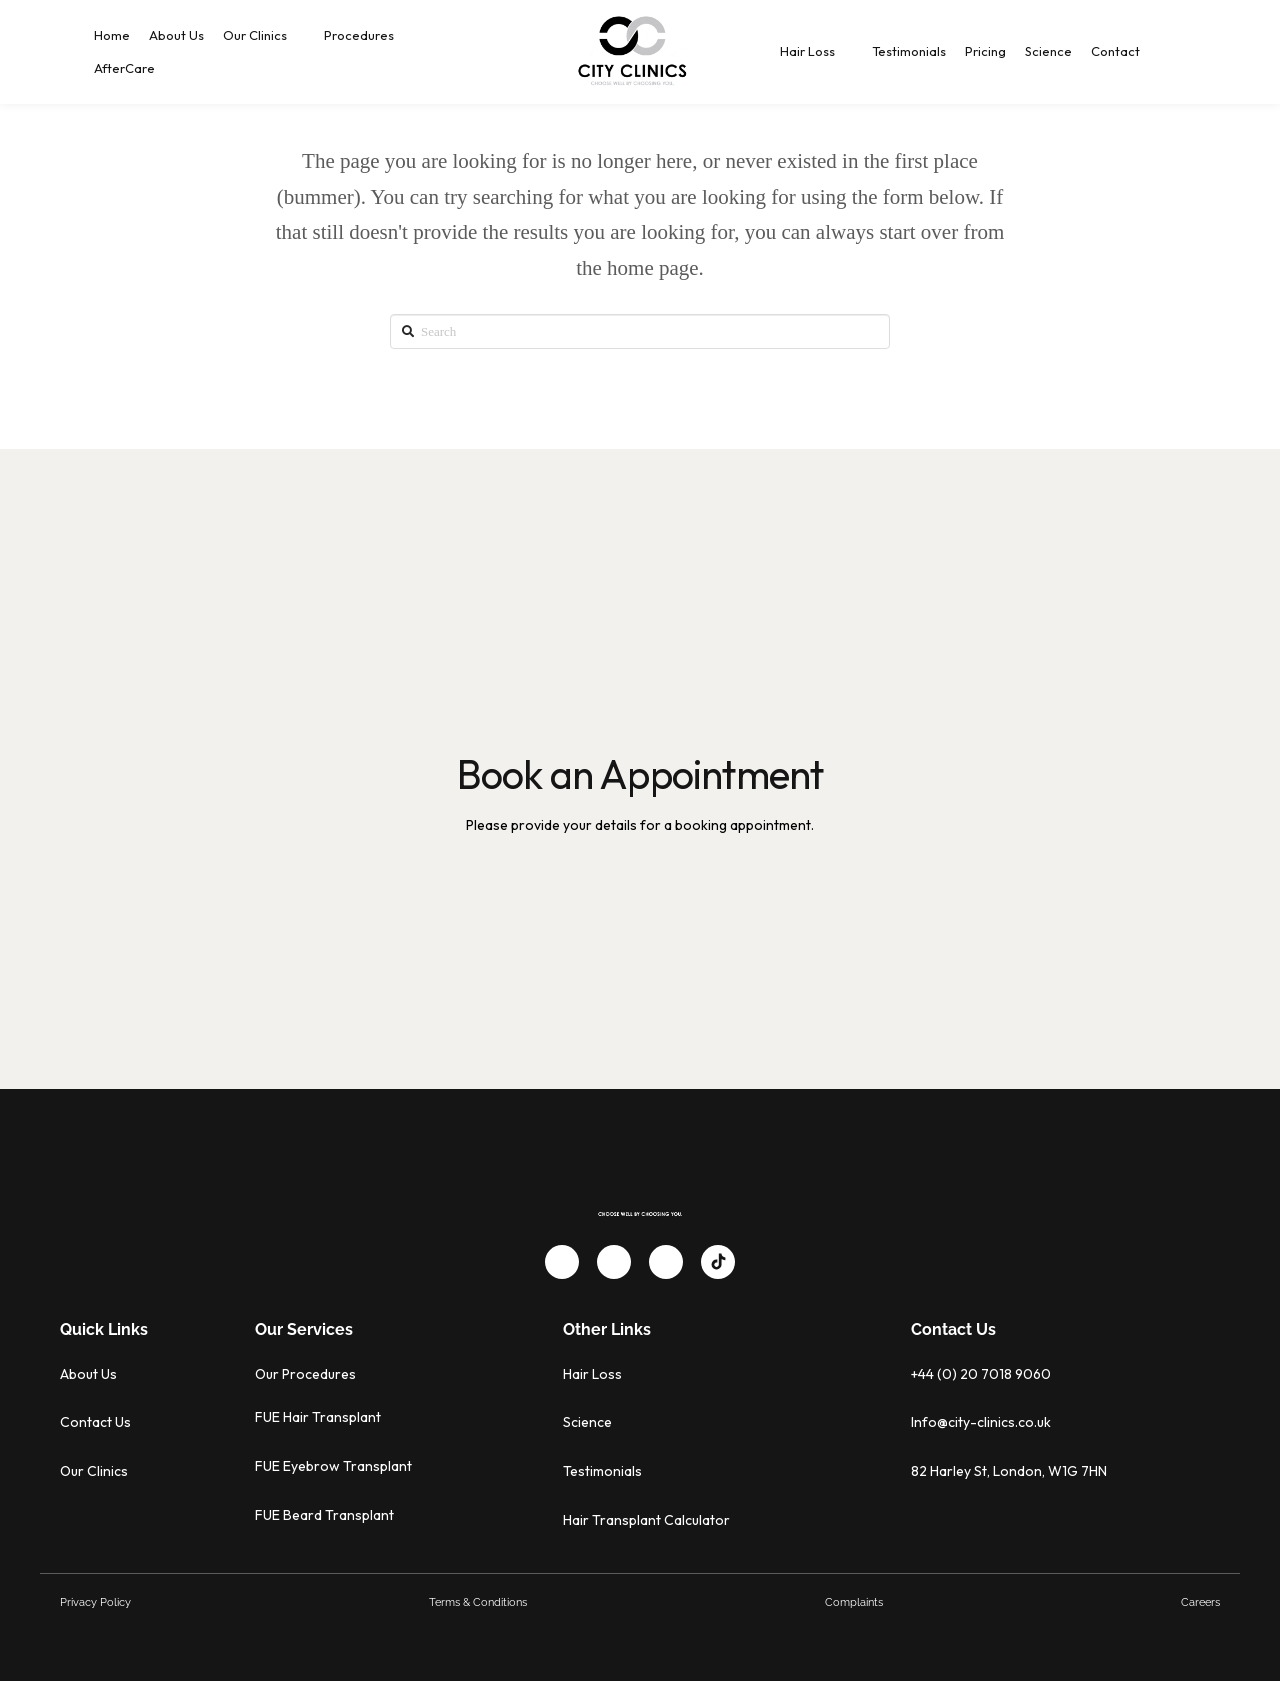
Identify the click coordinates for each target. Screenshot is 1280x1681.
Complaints (854, 1602)
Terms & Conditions (478, 1602)
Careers (1200, 1602)
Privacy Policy (95, 1602)
